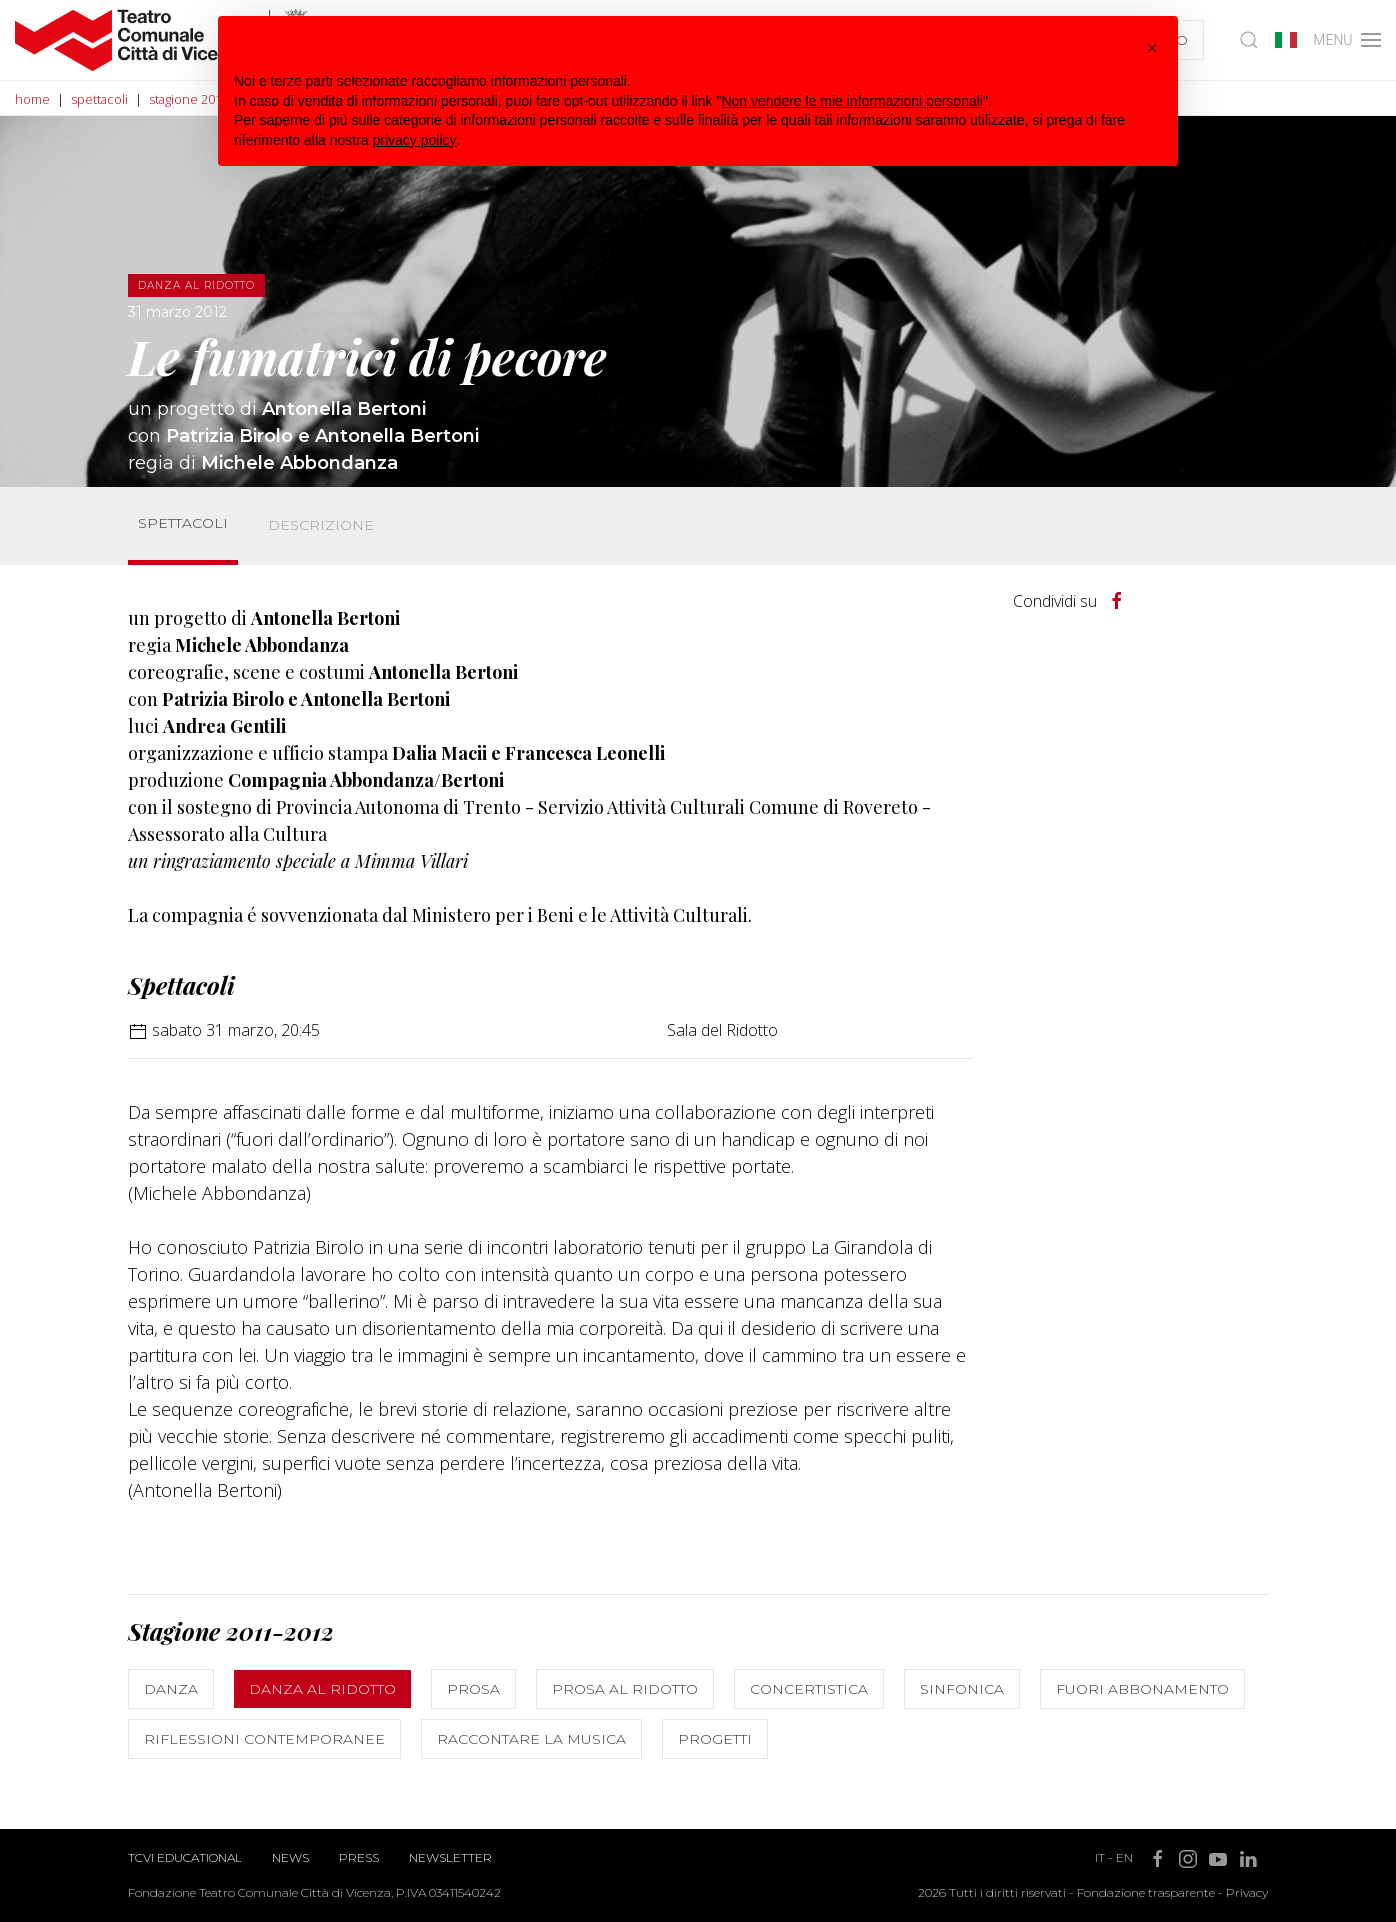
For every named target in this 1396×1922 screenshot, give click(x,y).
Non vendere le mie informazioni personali (851, 101)
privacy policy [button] (415, 140)
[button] (1152, 48)
